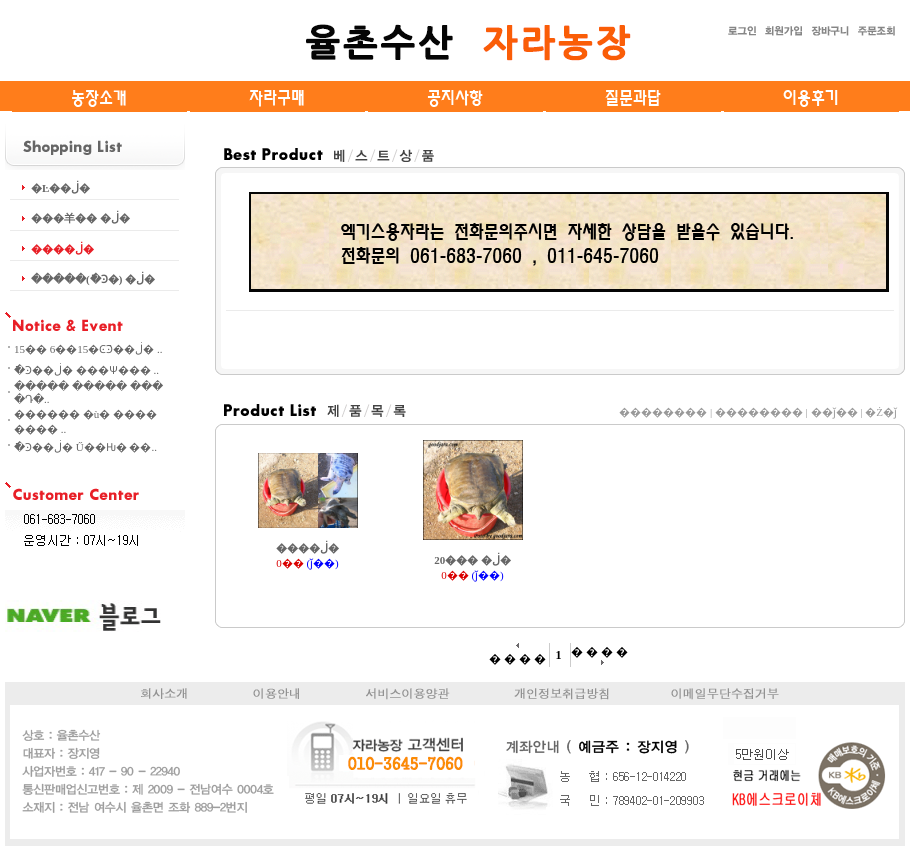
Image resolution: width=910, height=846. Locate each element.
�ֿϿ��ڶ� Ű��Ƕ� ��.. (85, 447)
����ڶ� (62, 249)
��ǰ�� (834, 412)
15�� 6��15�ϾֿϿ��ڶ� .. (88, 349)
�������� (663, 412)
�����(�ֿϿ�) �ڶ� (93, 279)
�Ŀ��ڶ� (60, 188)
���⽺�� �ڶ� (80, 218)
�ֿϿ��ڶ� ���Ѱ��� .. (86, 370)
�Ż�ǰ (881, 412)
